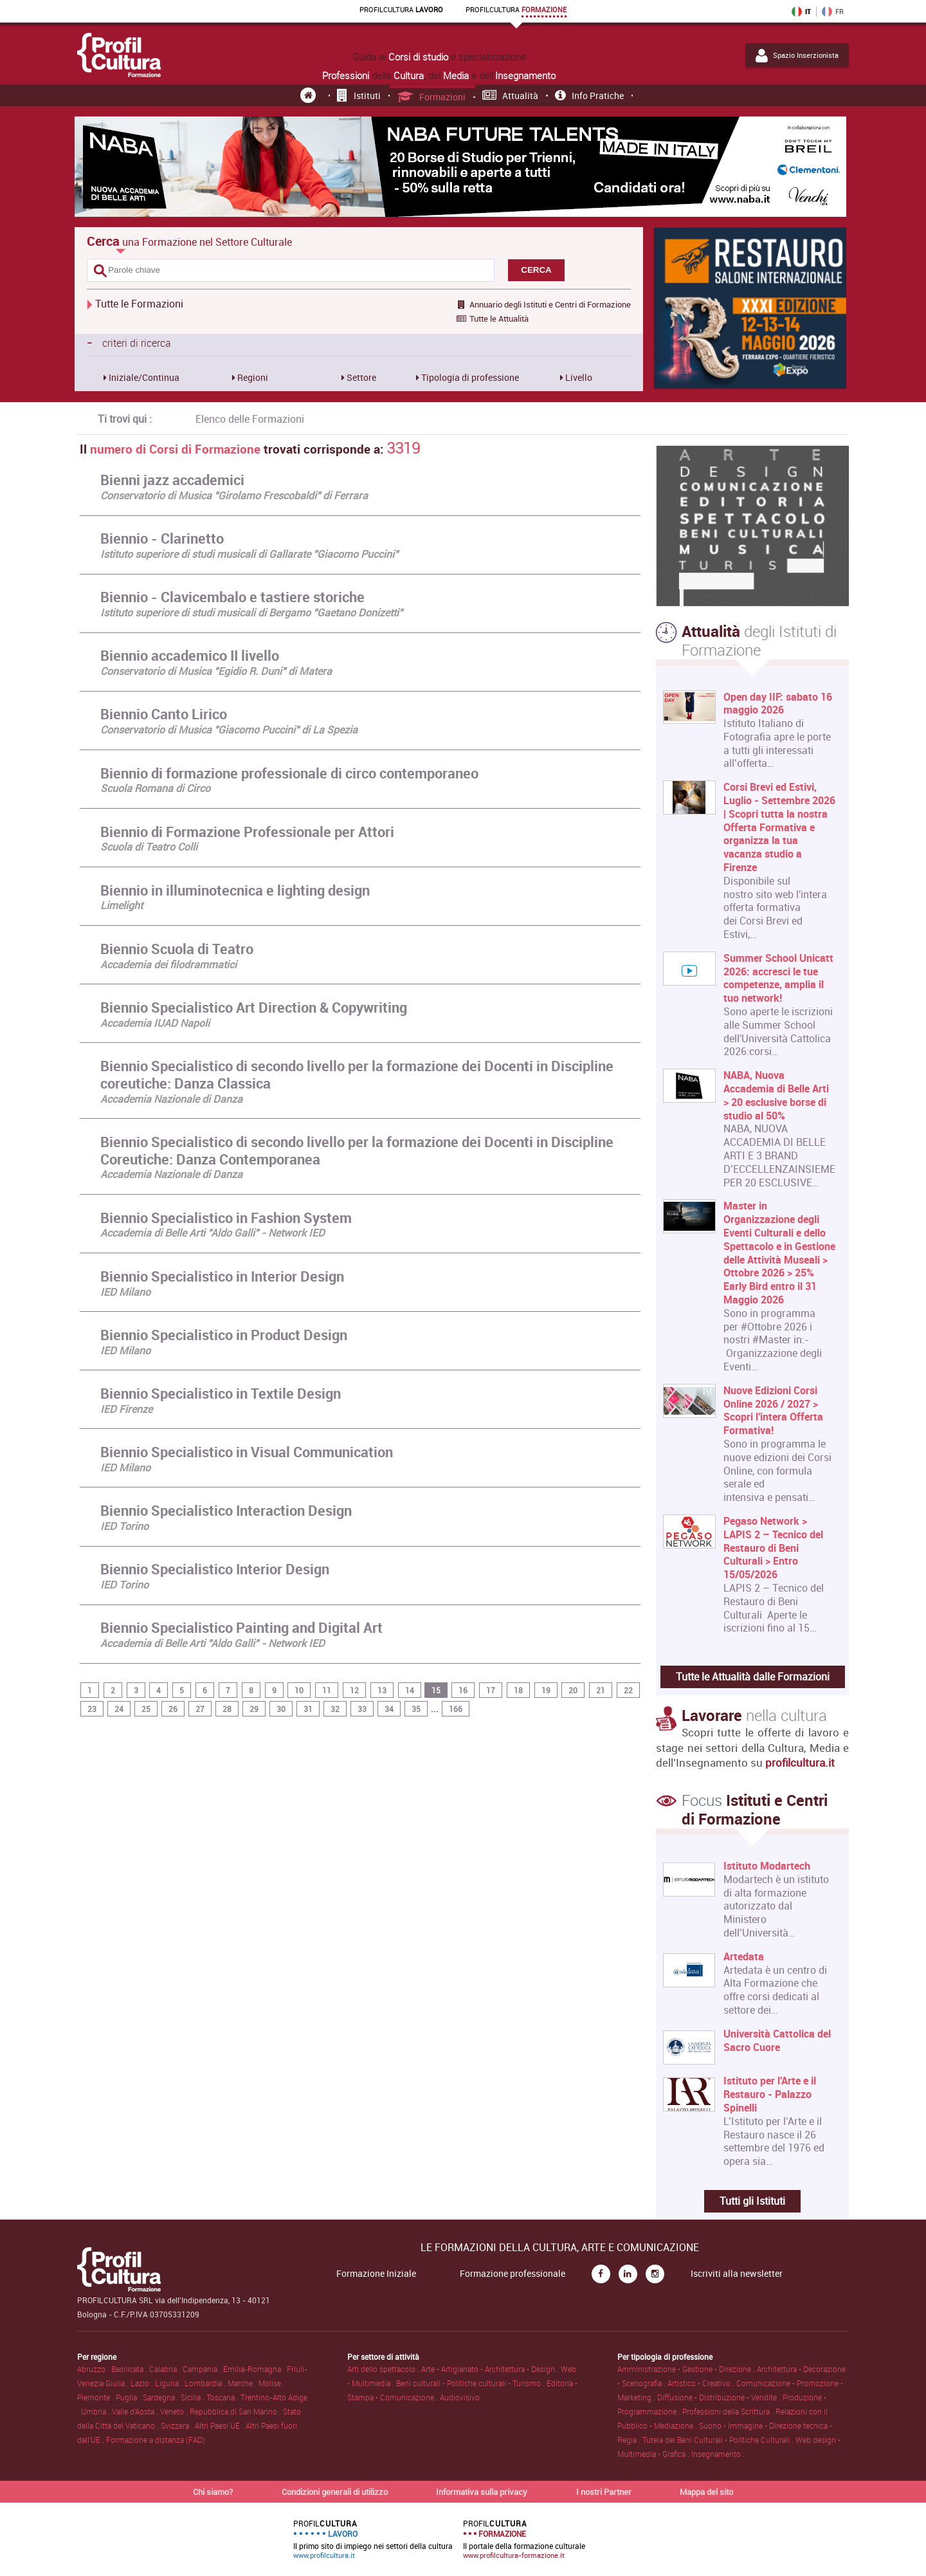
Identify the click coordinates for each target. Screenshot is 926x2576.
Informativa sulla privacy (481, 2492)
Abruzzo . (94, 2369)
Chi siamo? (213, 2492)
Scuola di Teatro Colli (148, 847)
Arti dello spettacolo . (384, 2369)
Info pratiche (589, 95)
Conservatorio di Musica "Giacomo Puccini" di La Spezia (229, 729)
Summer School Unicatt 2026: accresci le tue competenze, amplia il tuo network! (778, 978)
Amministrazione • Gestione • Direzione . (687, 2369)
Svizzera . (178, 2425)
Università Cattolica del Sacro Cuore (777, 2040)
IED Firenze (126, 1409)
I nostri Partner (603, 2492)
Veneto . (175, 2411)
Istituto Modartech (766, 1866)
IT (801, 11)
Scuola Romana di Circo (155, 788)
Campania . (203, 2369)
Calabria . (166, 2369)
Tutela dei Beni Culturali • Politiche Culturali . (718, 2439)
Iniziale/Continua (143, 377)
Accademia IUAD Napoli (155, 1023)
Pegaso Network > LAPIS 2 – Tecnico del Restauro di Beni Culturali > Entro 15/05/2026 (773, 1547)
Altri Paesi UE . (220, 2425)
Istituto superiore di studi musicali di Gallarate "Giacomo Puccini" (249, 554)
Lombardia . (206, 2383)
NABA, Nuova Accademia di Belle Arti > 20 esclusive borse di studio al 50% (776, 1095)
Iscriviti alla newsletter (737, 2273)
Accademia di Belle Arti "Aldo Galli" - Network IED (212, 1233)
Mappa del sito (706, 2492)
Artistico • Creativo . (701, 2383)
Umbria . (96, 2411)
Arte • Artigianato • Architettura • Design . (491, 2369)
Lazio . (143, 2383)
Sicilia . (193, 2397)
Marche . (243, 2383)
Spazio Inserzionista (797, 55)
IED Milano (125, 1292)
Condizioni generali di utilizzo (335, 2492)
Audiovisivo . (462, 2397)
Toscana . (223, 2397)
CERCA (536, 270)
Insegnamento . (718, 2454)
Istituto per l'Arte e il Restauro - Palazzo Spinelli (769, 2094)
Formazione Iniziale (376, 2273)
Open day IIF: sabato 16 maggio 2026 (777, 703)
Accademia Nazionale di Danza (171, 1099)
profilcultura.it (800, 1762)
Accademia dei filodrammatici (168, 964)
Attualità (510, 95)
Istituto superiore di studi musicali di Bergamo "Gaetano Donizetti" (251, 612)
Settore (360, 377)
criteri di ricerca (129, 342)
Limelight (121, 905)
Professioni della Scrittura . (729, 2411)
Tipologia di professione (469, 377)
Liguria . (170, 2383)
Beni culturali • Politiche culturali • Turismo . (471, 2383)
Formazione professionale (512, 2273)
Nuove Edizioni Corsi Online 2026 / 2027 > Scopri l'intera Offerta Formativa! (773, 1410)
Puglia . (129, 2397)
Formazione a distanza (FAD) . (157, 2439)
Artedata (743, 1957)
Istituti (359, 95)
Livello (577, 377)
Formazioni (431, 97)
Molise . (272, 2383)
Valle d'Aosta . (136, 2411)
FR (833, 11)
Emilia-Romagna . (255, 2369)
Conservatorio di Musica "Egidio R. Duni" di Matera (216, 671)
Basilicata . (130, 2369)
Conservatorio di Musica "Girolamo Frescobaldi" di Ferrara (234, 495)
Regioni (251, 377)
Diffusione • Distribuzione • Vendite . (720, 2397)
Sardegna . (162, 2397)
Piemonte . (96, 2397)
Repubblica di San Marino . (236, 2411)
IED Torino (124, 1526)
